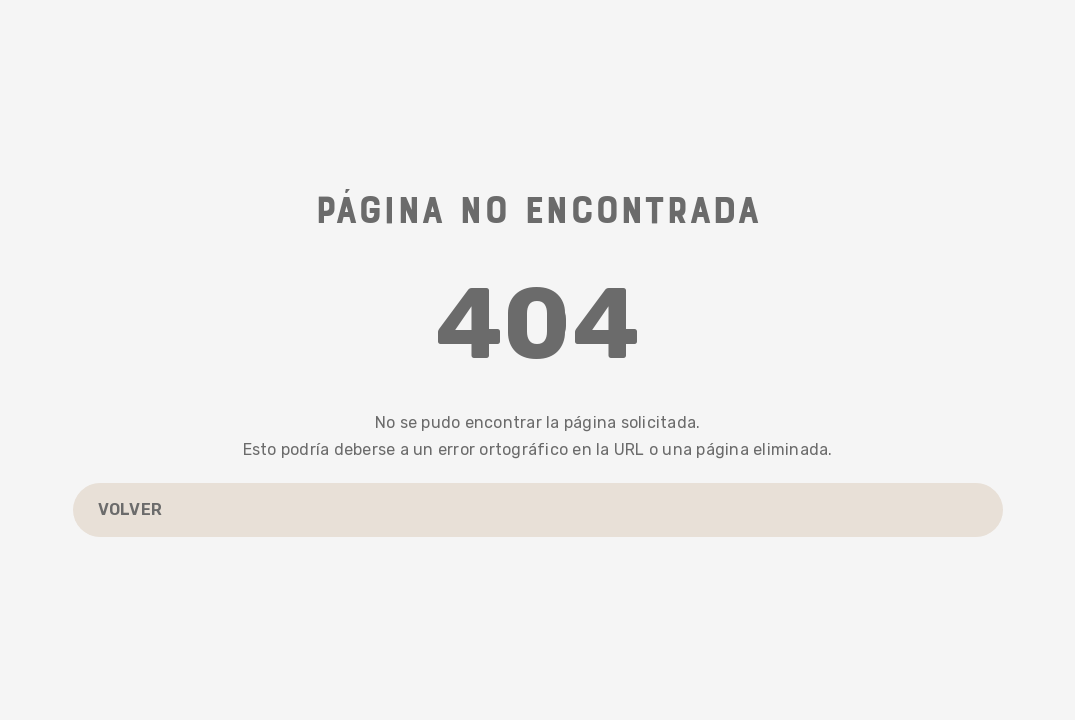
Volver (130, 509)
